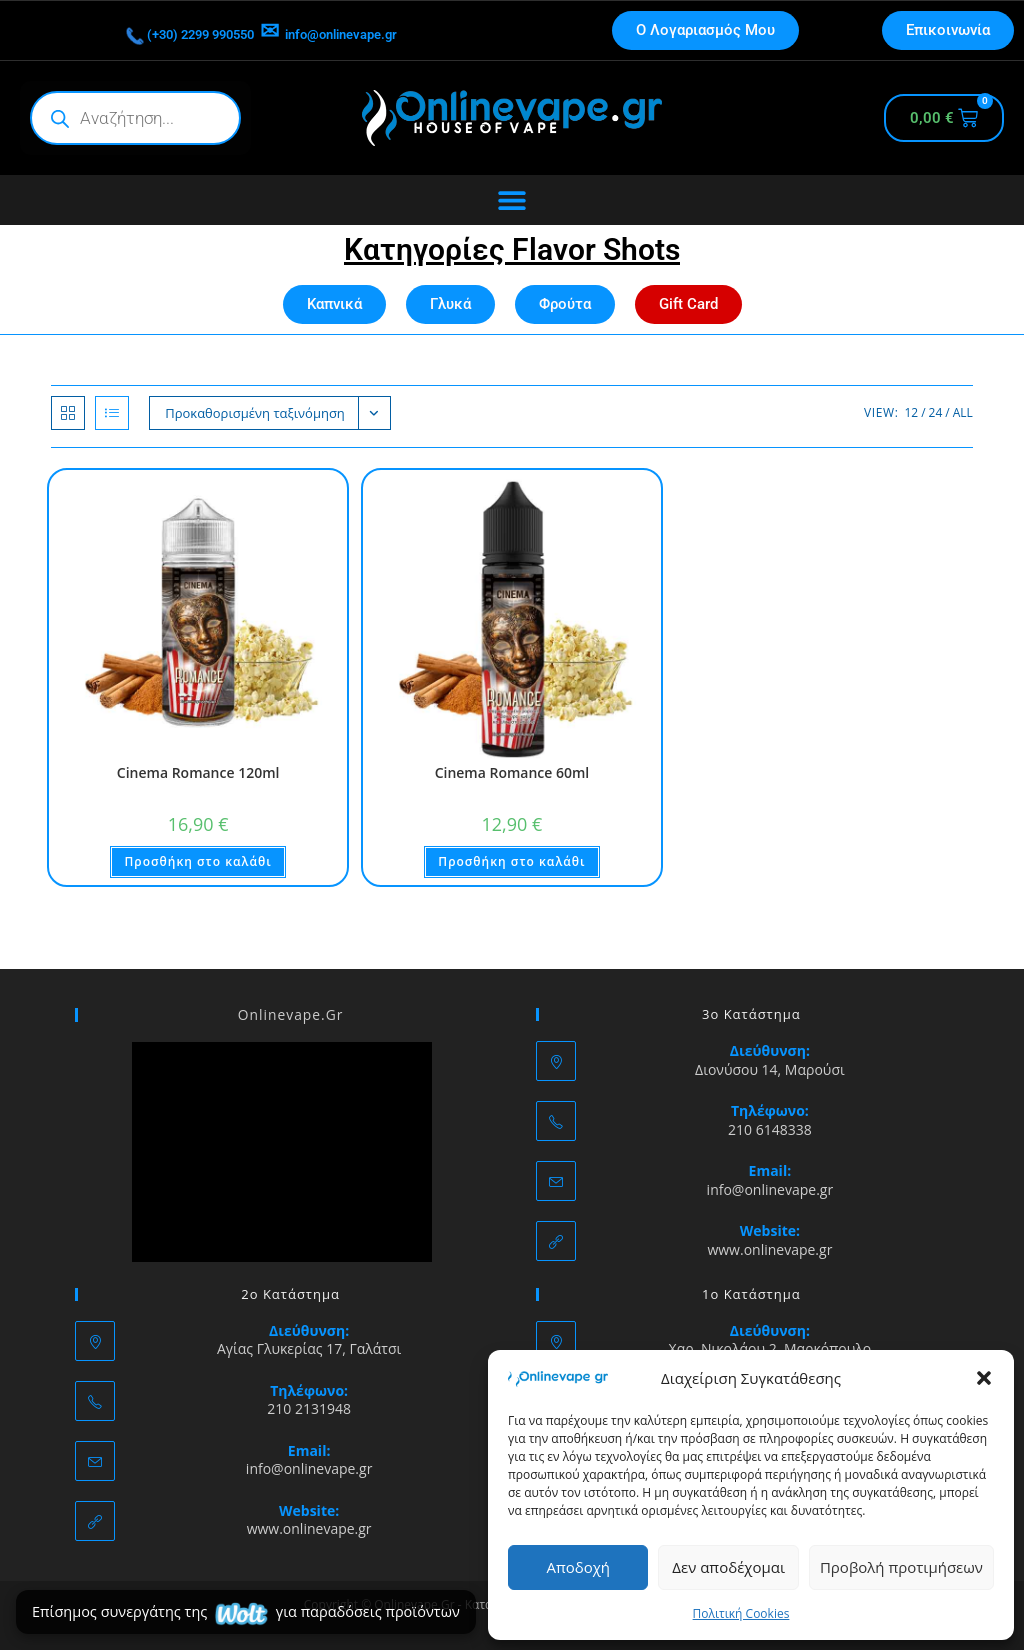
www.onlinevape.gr (769, 1249)
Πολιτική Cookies (741, 1613)
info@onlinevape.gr (387, 31)
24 (936, 412)
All (963, 412)
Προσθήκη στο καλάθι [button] (197, 861)
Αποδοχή (578, 1567)
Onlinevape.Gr (291, 1014)
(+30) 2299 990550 (145, 31)
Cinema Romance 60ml (512, 772)
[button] (984, 1378)
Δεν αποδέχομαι (728, 1567)
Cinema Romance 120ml (198, 772)
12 (911, 412)
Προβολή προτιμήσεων (901, 1567)
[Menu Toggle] (512, 200)
